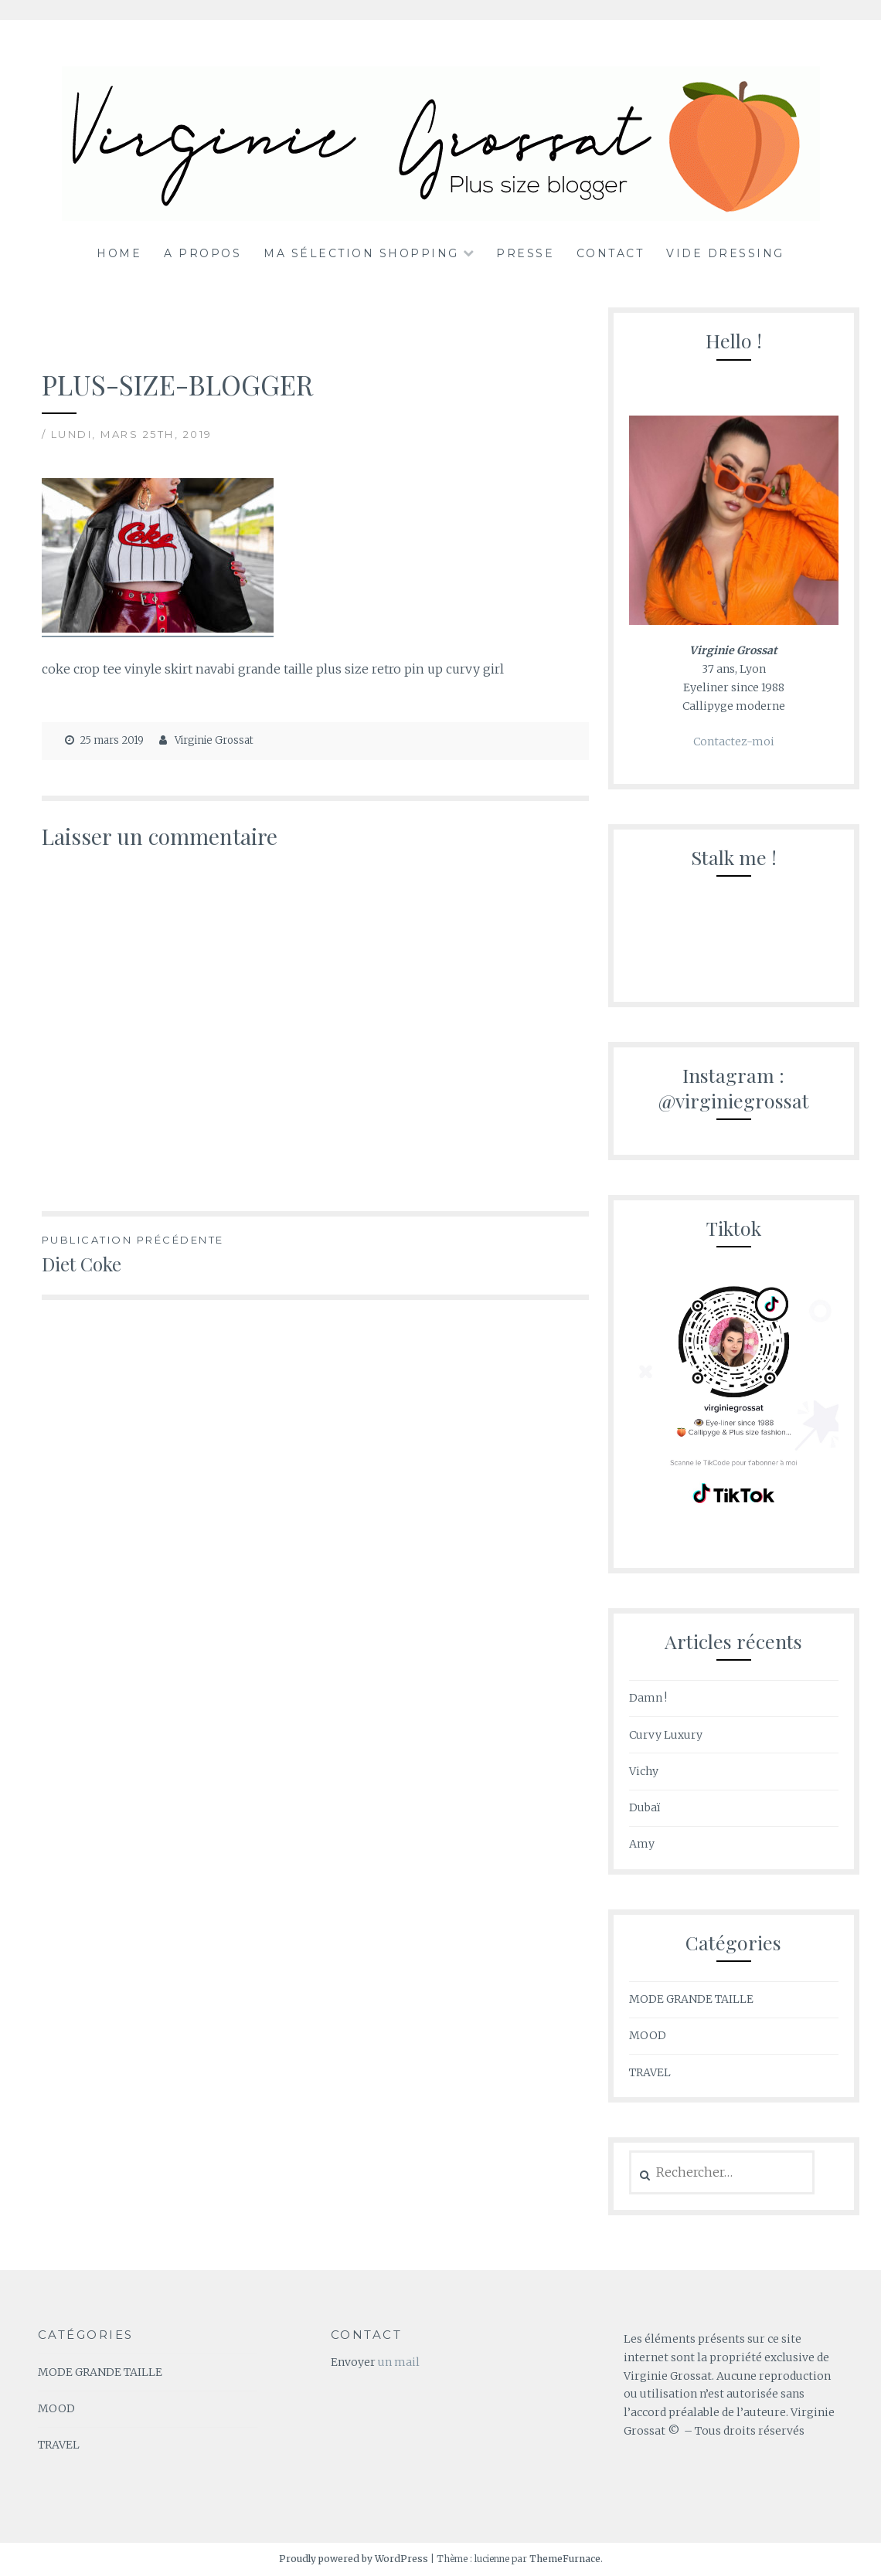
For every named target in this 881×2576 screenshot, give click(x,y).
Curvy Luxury (665, 1735)
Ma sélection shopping (361, 253)
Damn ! (648, 1698)
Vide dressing (725, 253)
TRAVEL (650, 2072)
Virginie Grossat (214, 740)
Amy (642, 1844)
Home (119, 253)
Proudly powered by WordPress (353, 2558)
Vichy (643, 1771)
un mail (399, 2362)
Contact (611, 253)
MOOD (647, 2035)
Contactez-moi (733, 741)
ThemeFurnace (564, 2558)
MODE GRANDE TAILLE (691, 1999)
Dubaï (644, 1807)
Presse (525, 253)
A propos (202, 253)
